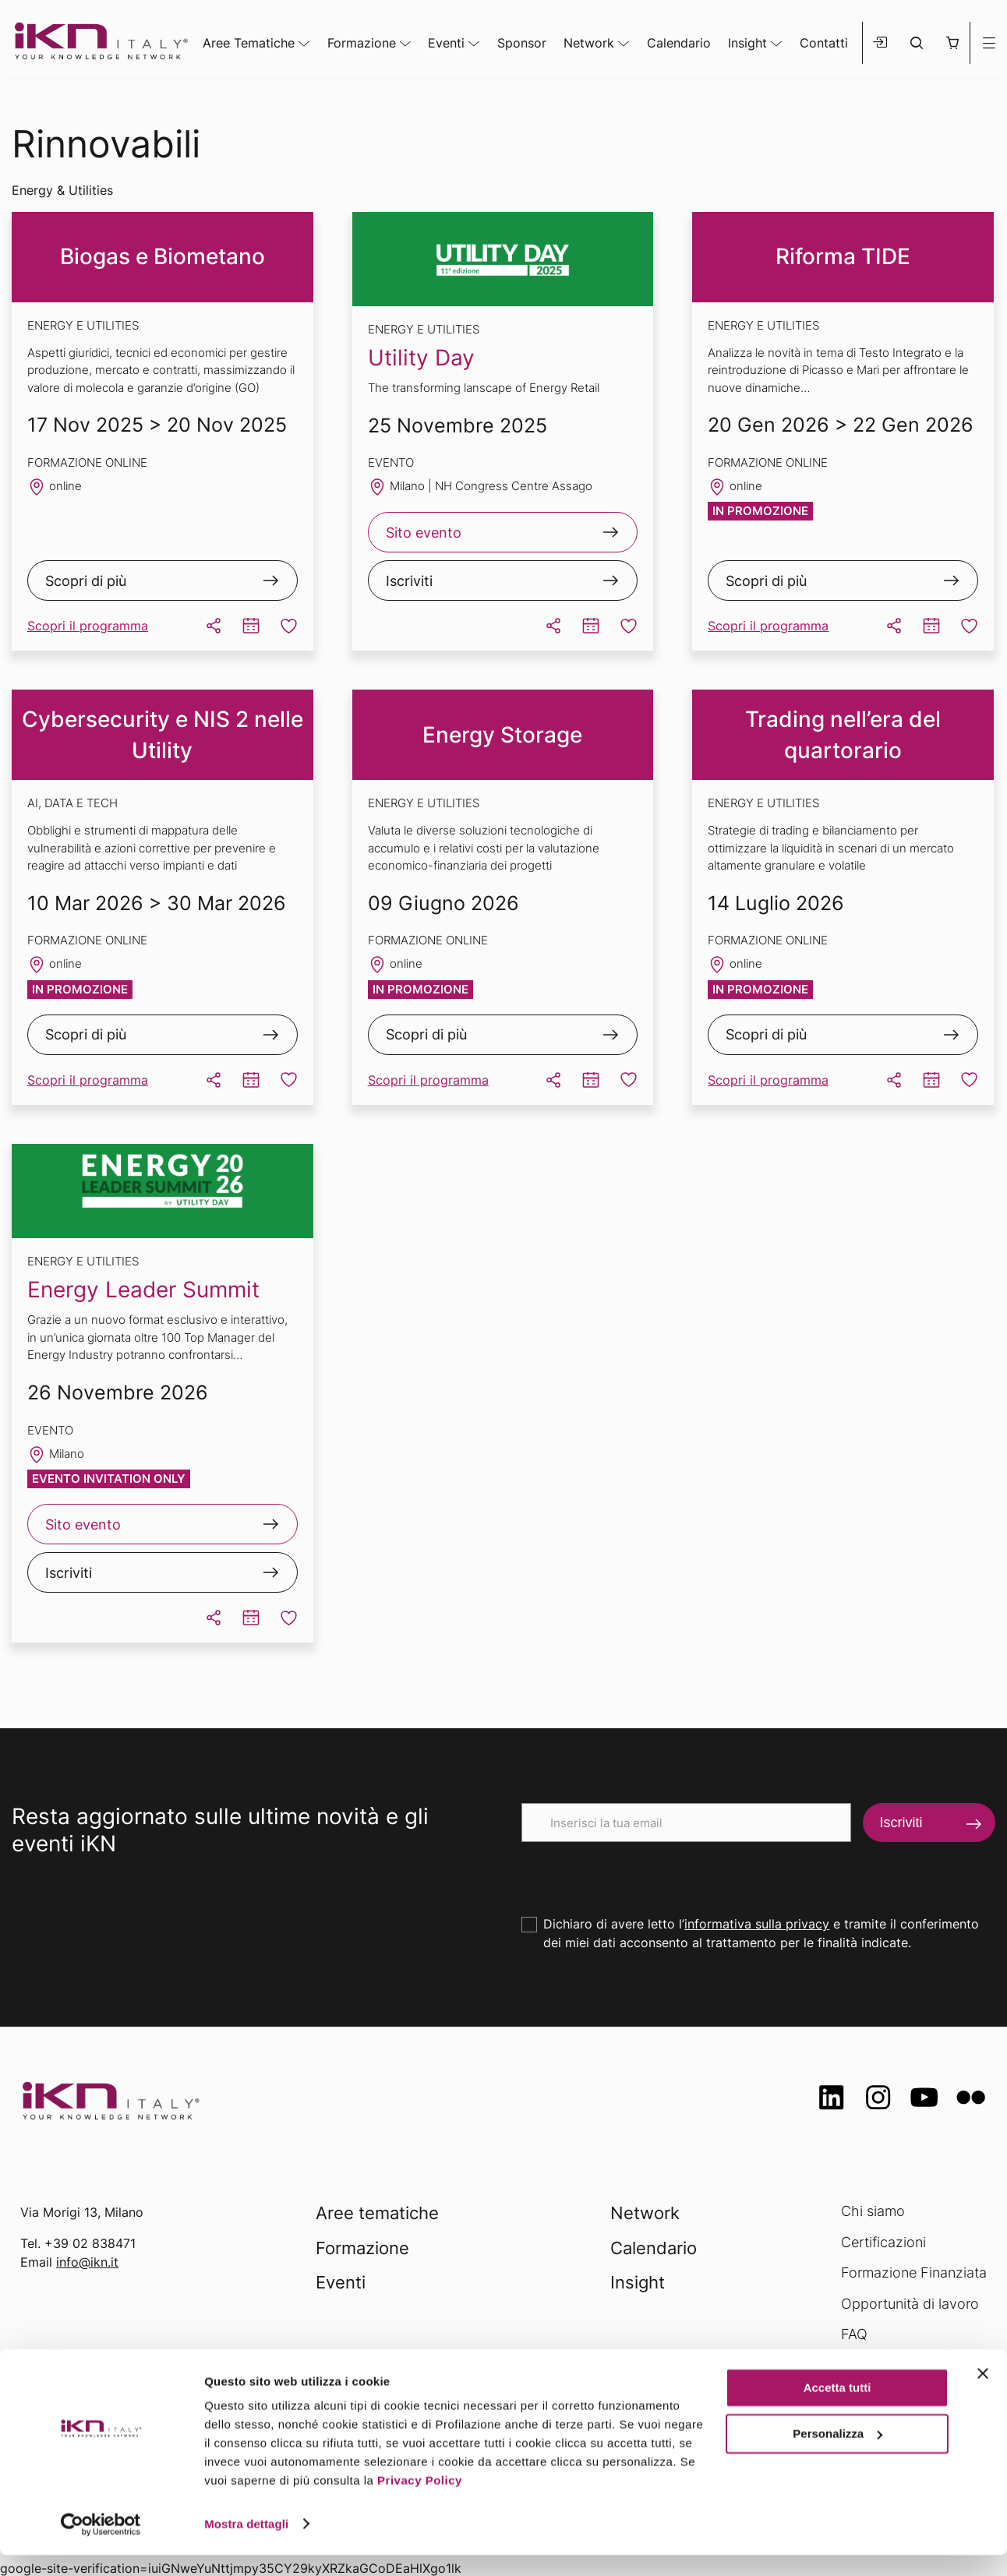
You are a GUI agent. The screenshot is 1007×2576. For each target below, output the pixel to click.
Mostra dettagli (246, 2545)
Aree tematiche (377, 2213)
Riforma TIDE (843, 256)
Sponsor (521, 43)
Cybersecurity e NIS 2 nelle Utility (162, 735)
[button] (952, 43)
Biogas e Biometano (162, 256)
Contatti (824, 43)
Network (589, 43)
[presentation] (639, 1872)
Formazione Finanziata (914, 2272)
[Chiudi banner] (982, 2395)
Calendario (679, 43)
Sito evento (423, 532)
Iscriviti (409, 581)
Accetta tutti (837, 2409)
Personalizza (837, 2454)
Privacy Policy (419, 2502)
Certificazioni (883, 2242)
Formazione (361, 43)
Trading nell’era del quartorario (843, 735)
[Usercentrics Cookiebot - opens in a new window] (101, 2545)
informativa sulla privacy (756, 1924)
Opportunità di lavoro (910, 2303)
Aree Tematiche (249, 43)
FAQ (854, 2334)
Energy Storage (502, 735)
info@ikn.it (87, 2262)
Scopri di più (85, 581)
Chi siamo (873, 2211)
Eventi (446, 43)
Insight (747, 43)
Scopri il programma (87, 625)
